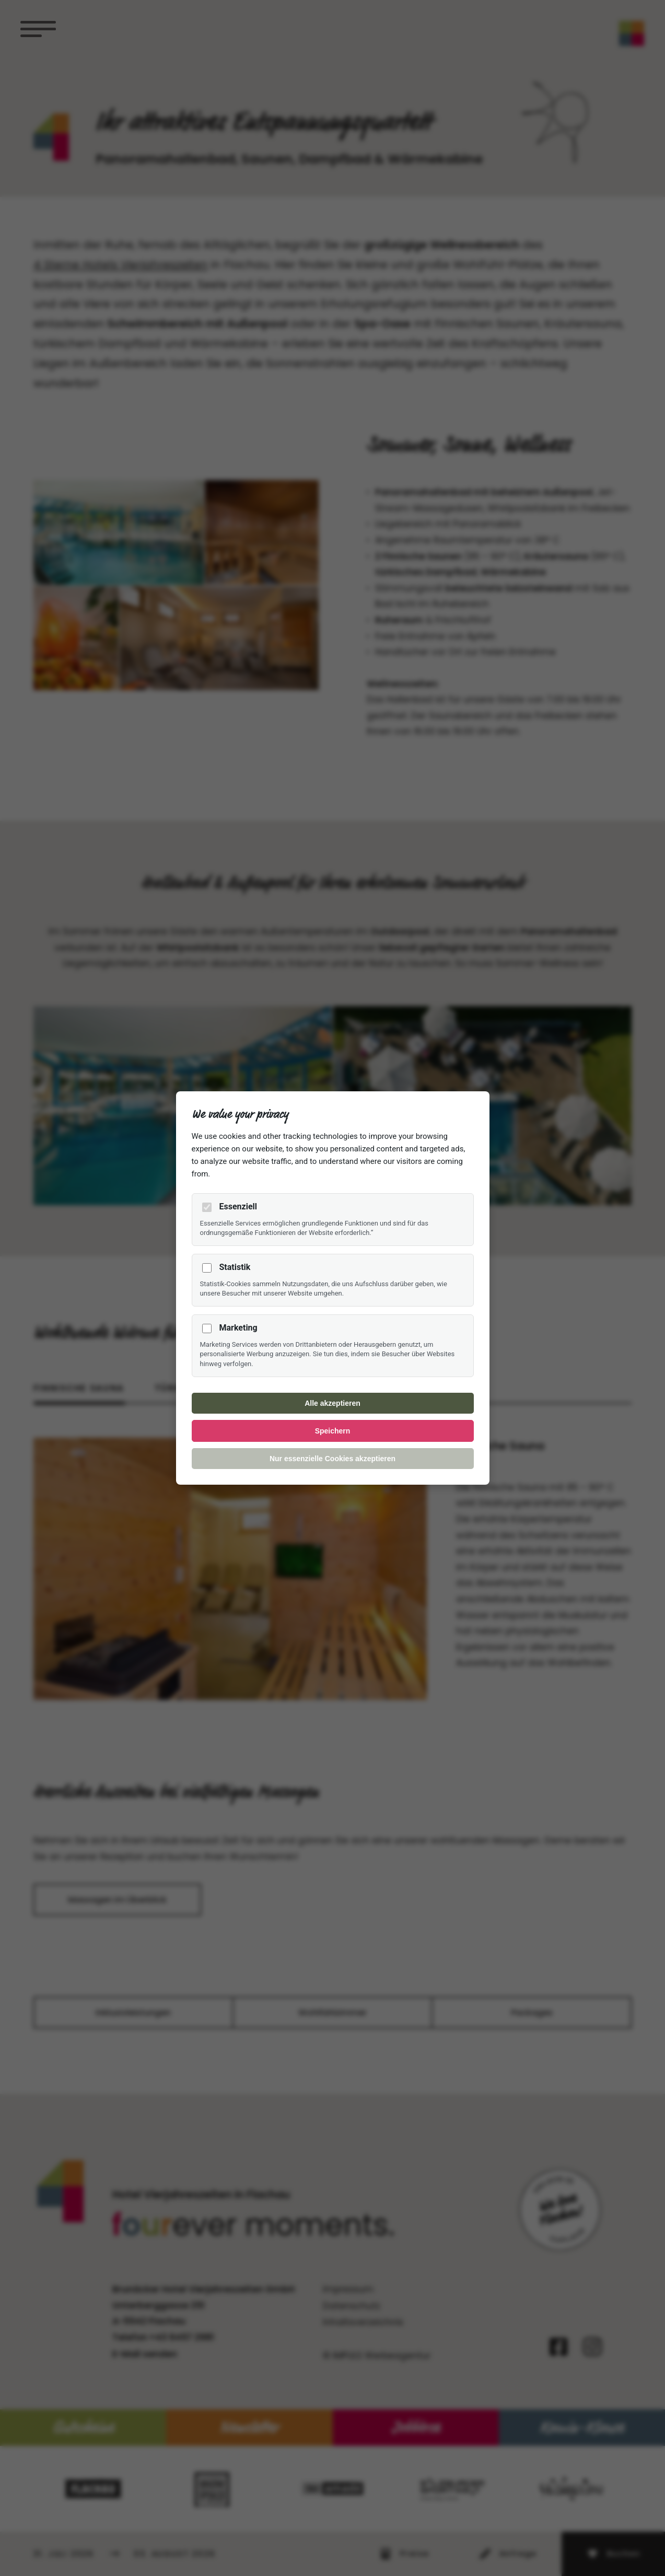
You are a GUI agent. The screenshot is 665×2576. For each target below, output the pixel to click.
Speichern (333, 1431)
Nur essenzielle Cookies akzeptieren (332, 1458)
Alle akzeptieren (332, 1403)
